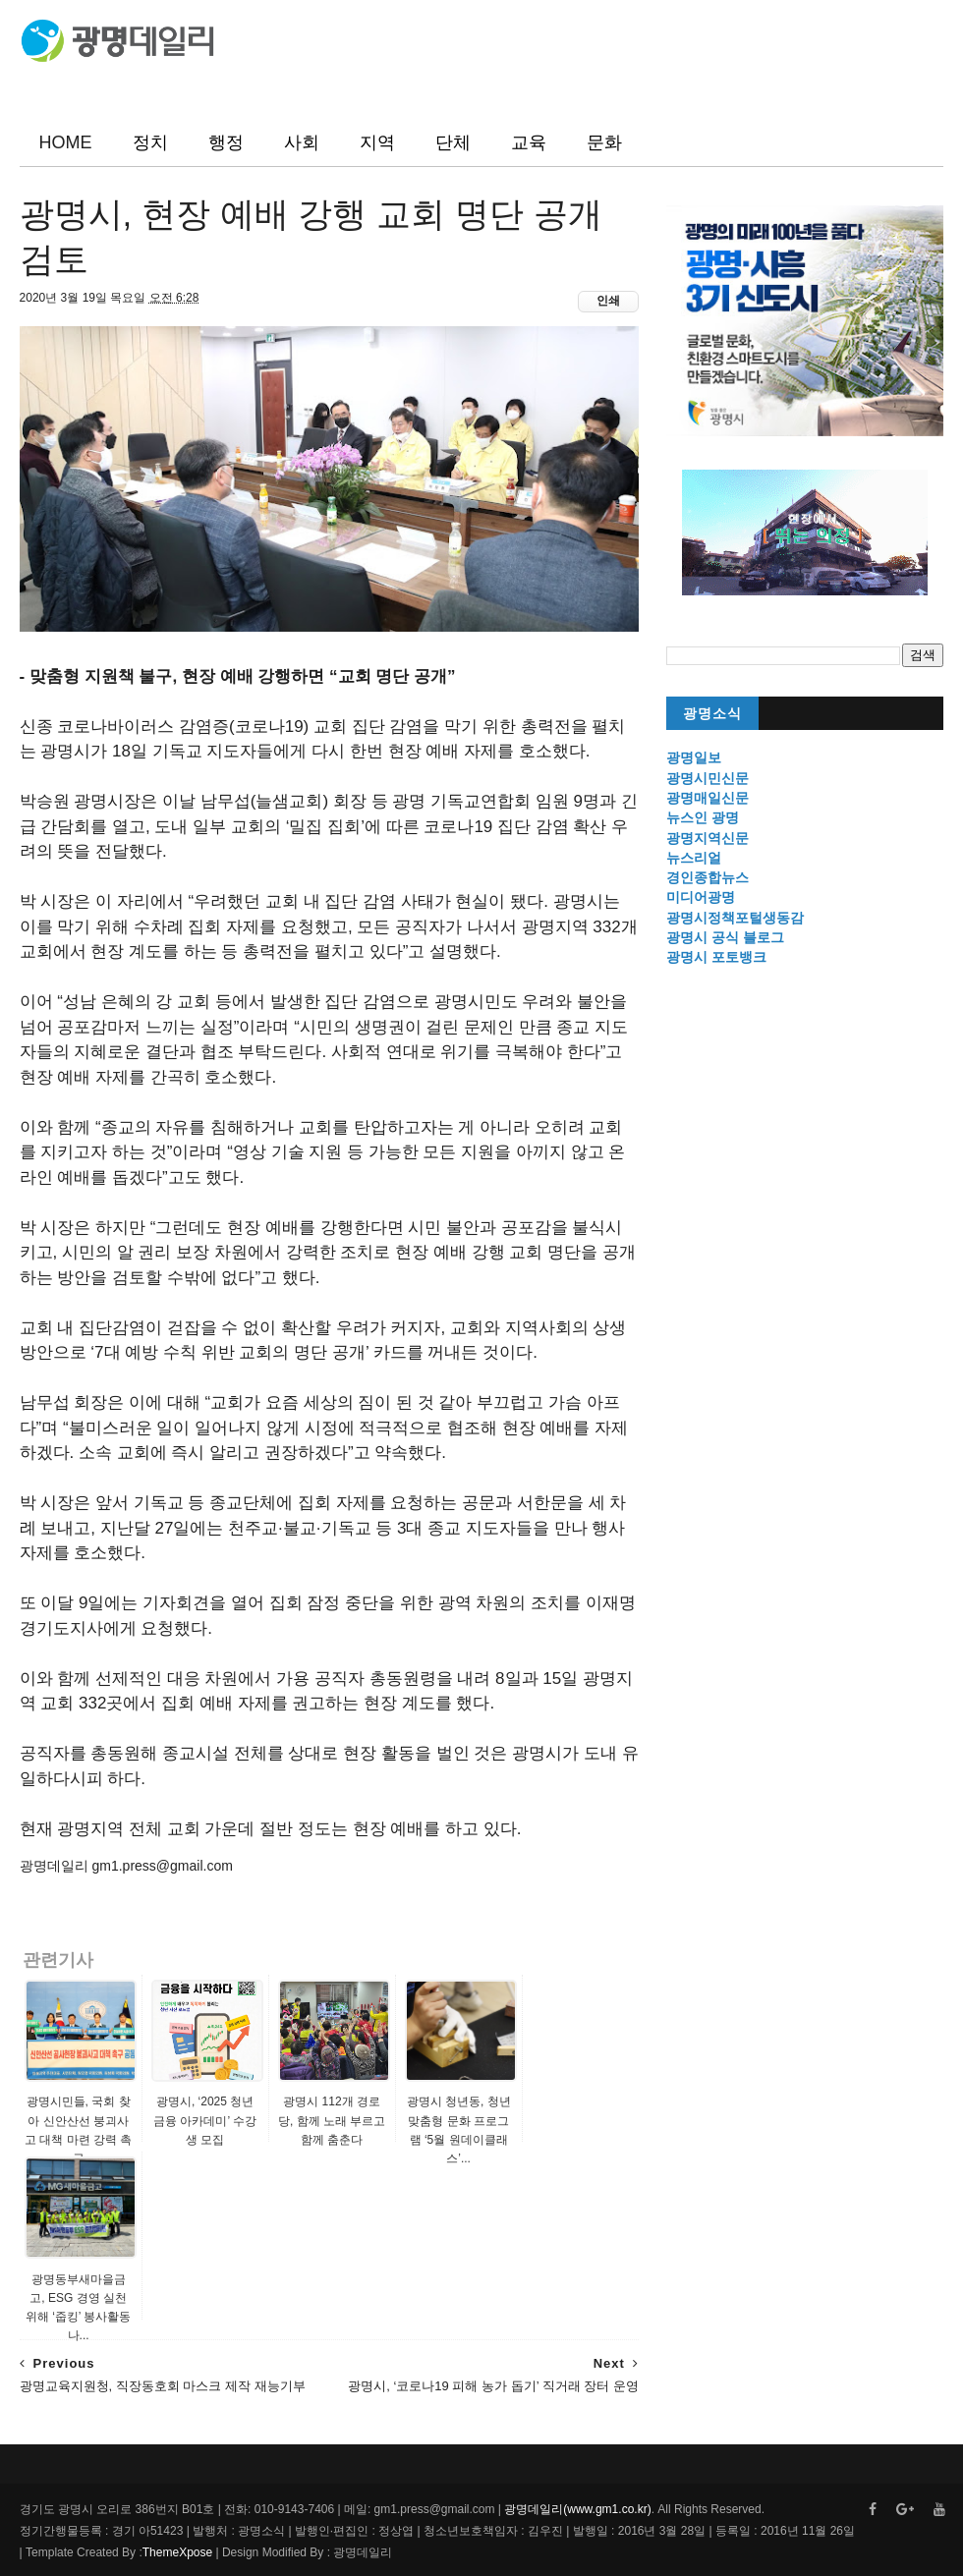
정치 (150, 142)
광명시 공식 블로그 (725, 937)
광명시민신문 (707, 778)
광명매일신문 (707, 798)
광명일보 (693, 757)
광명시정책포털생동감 (735, 917)
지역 (377, 142)
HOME (65, 142)
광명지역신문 (707, 838)
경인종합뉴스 (707, 877)
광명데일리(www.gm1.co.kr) (577, 2509)
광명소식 (712, 713)
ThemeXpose (177, 2552)
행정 (226, 142)
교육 (528, 142)
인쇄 (608, 301)
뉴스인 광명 (702, 817)
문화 (604, 142)
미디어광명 (700, 897)
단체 (453, 142)
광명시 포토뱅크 (716, 957)
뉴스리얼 (693, 858)
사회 (301, 142)
